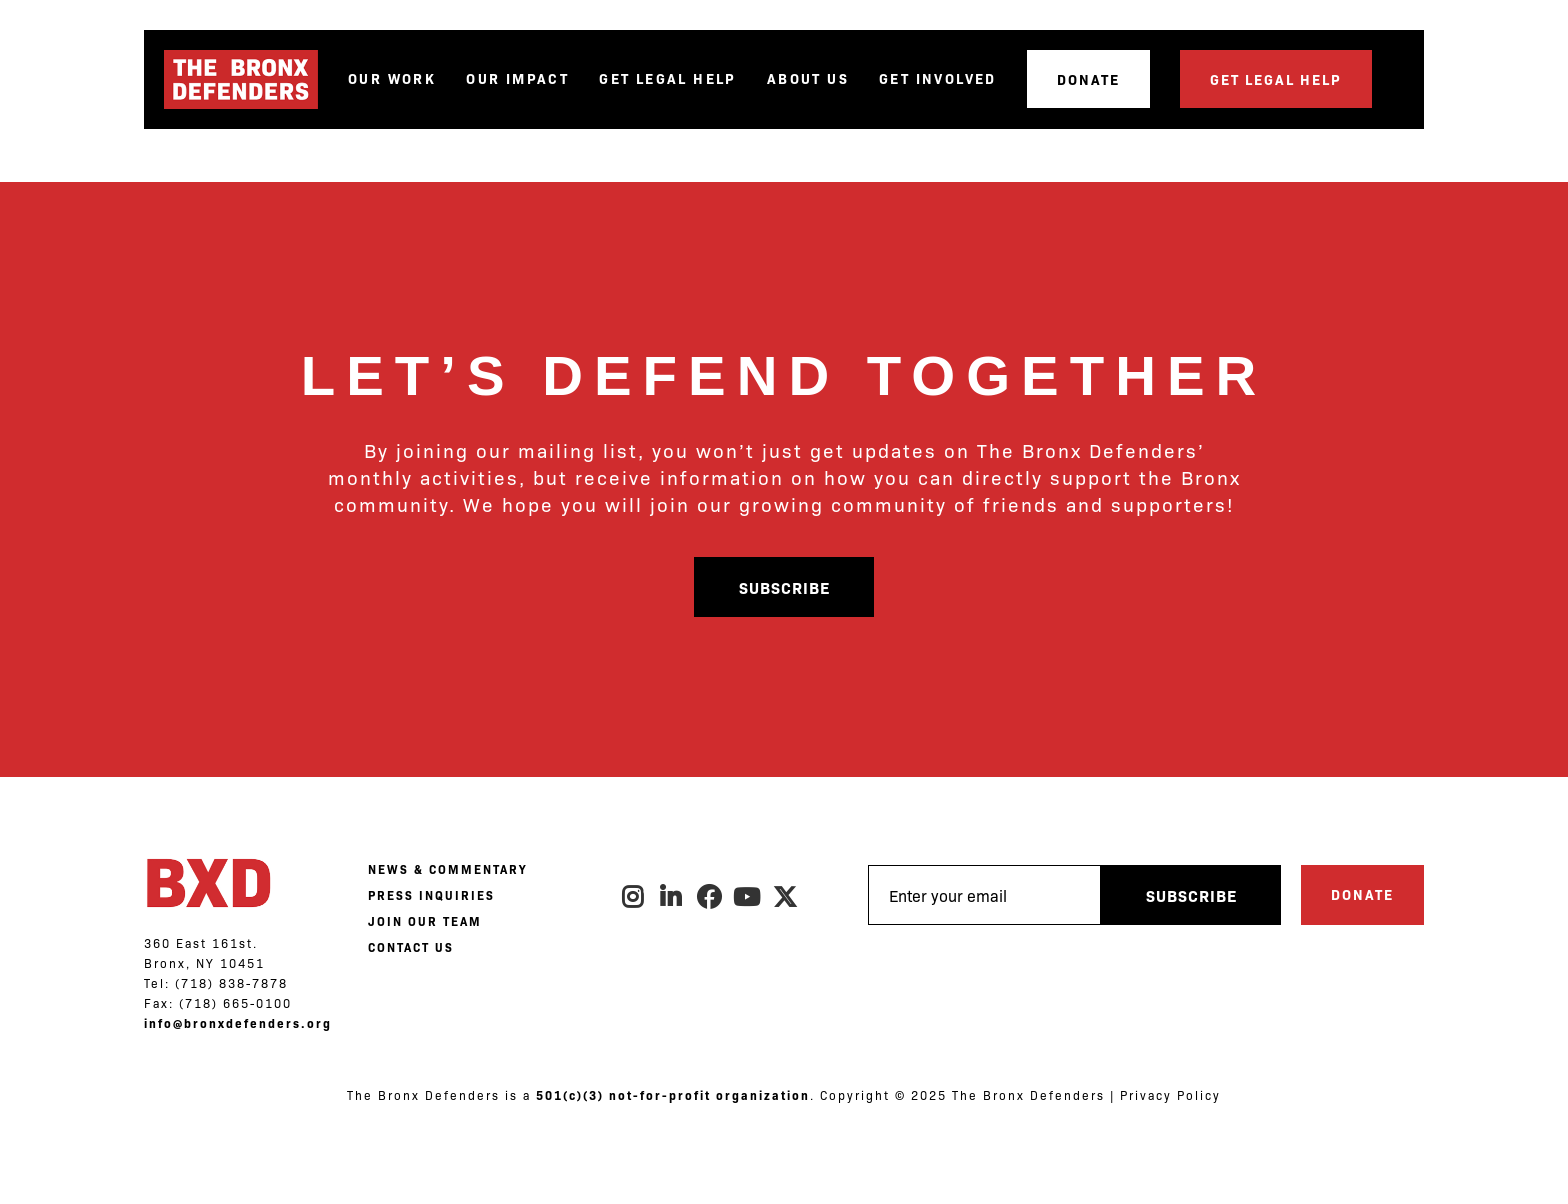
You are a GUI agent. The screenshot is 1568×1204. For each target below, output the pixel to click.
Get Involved (938, 78)
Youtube (748, 897)
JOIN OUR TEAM (425, 921)
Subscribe (784, 587)
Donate (1088, 79)
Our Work (392, 78)
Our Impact (517, 78)
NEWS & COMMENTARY (447, 869)
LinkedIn (672, 897)
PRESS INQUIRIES (431, 895)
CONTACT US (411, 947)
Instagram (634, 897)
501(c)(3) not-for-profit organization (673, 1095)
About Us (808, 78)
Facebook (710, 897)
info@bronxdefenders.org (238, 1023)
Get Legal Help (668, 78)
